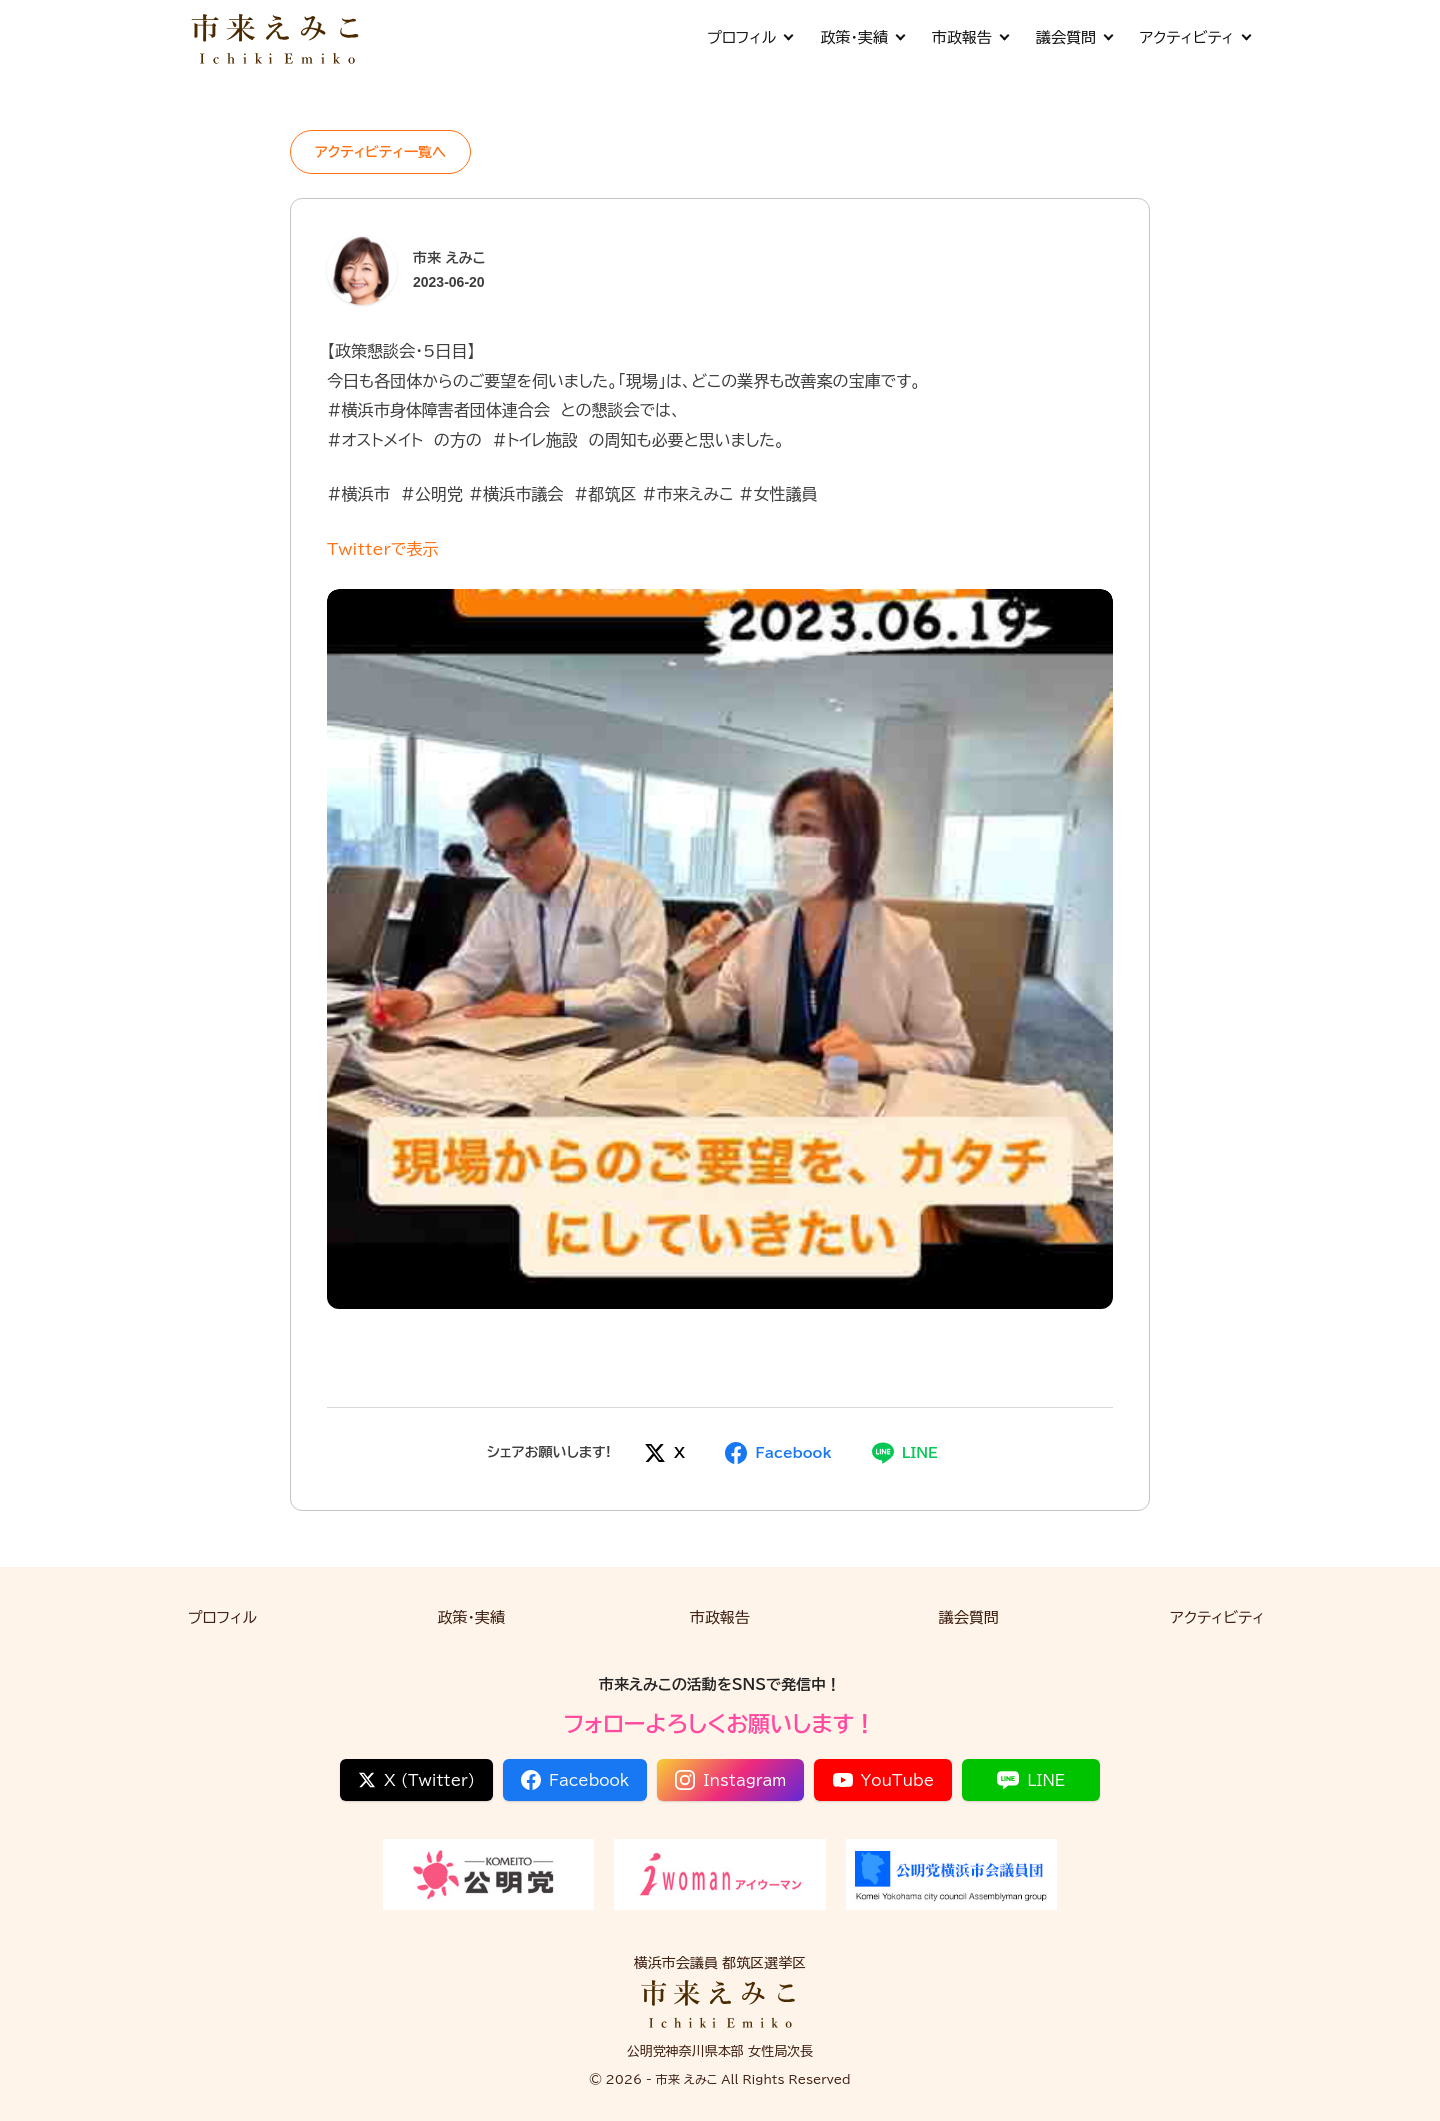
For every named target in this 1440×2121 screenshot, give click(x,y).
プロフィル (749, 37)
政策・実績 (862, 37)
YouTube (884, 1780)
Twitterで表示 (382, 549)
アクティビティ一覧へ (380, 152)
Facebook (575, 1780)
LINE (1031, 1780)
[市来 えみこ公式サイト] (277, 37)
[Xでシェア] (664, 1453)
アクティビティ (1195, 37)
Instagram (730, 1780)
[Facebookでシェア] (778, 1453)
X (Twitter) (416, 1780)
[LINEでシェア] (905, 1453)
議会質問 (1074, 37)
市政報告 (970, 37)
